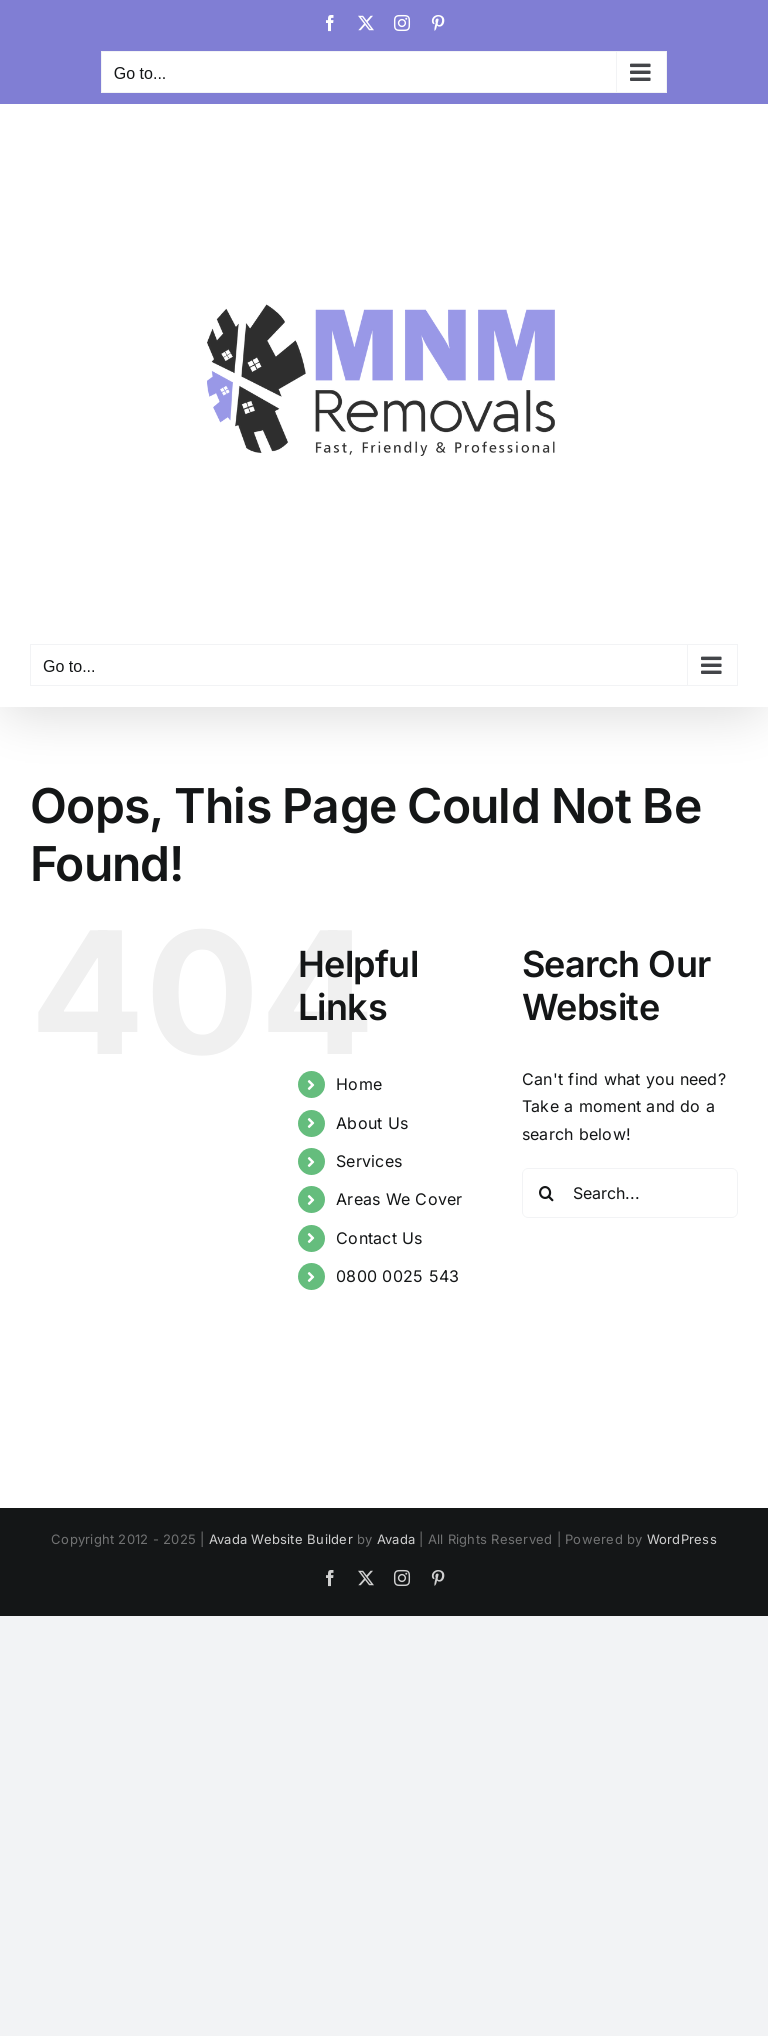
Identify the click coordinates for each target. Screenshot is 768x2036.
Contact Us (379, 1238)
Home (359, 1084)
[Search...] (630, 1193)
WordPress (682, 1539)
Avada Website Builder (281, 1539)
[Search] (547, 1193)
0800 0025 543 (397, 1276)
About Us (372, 1123)
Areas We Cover (399, 1199)
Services (369, 1161)
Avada (396, 1539)
